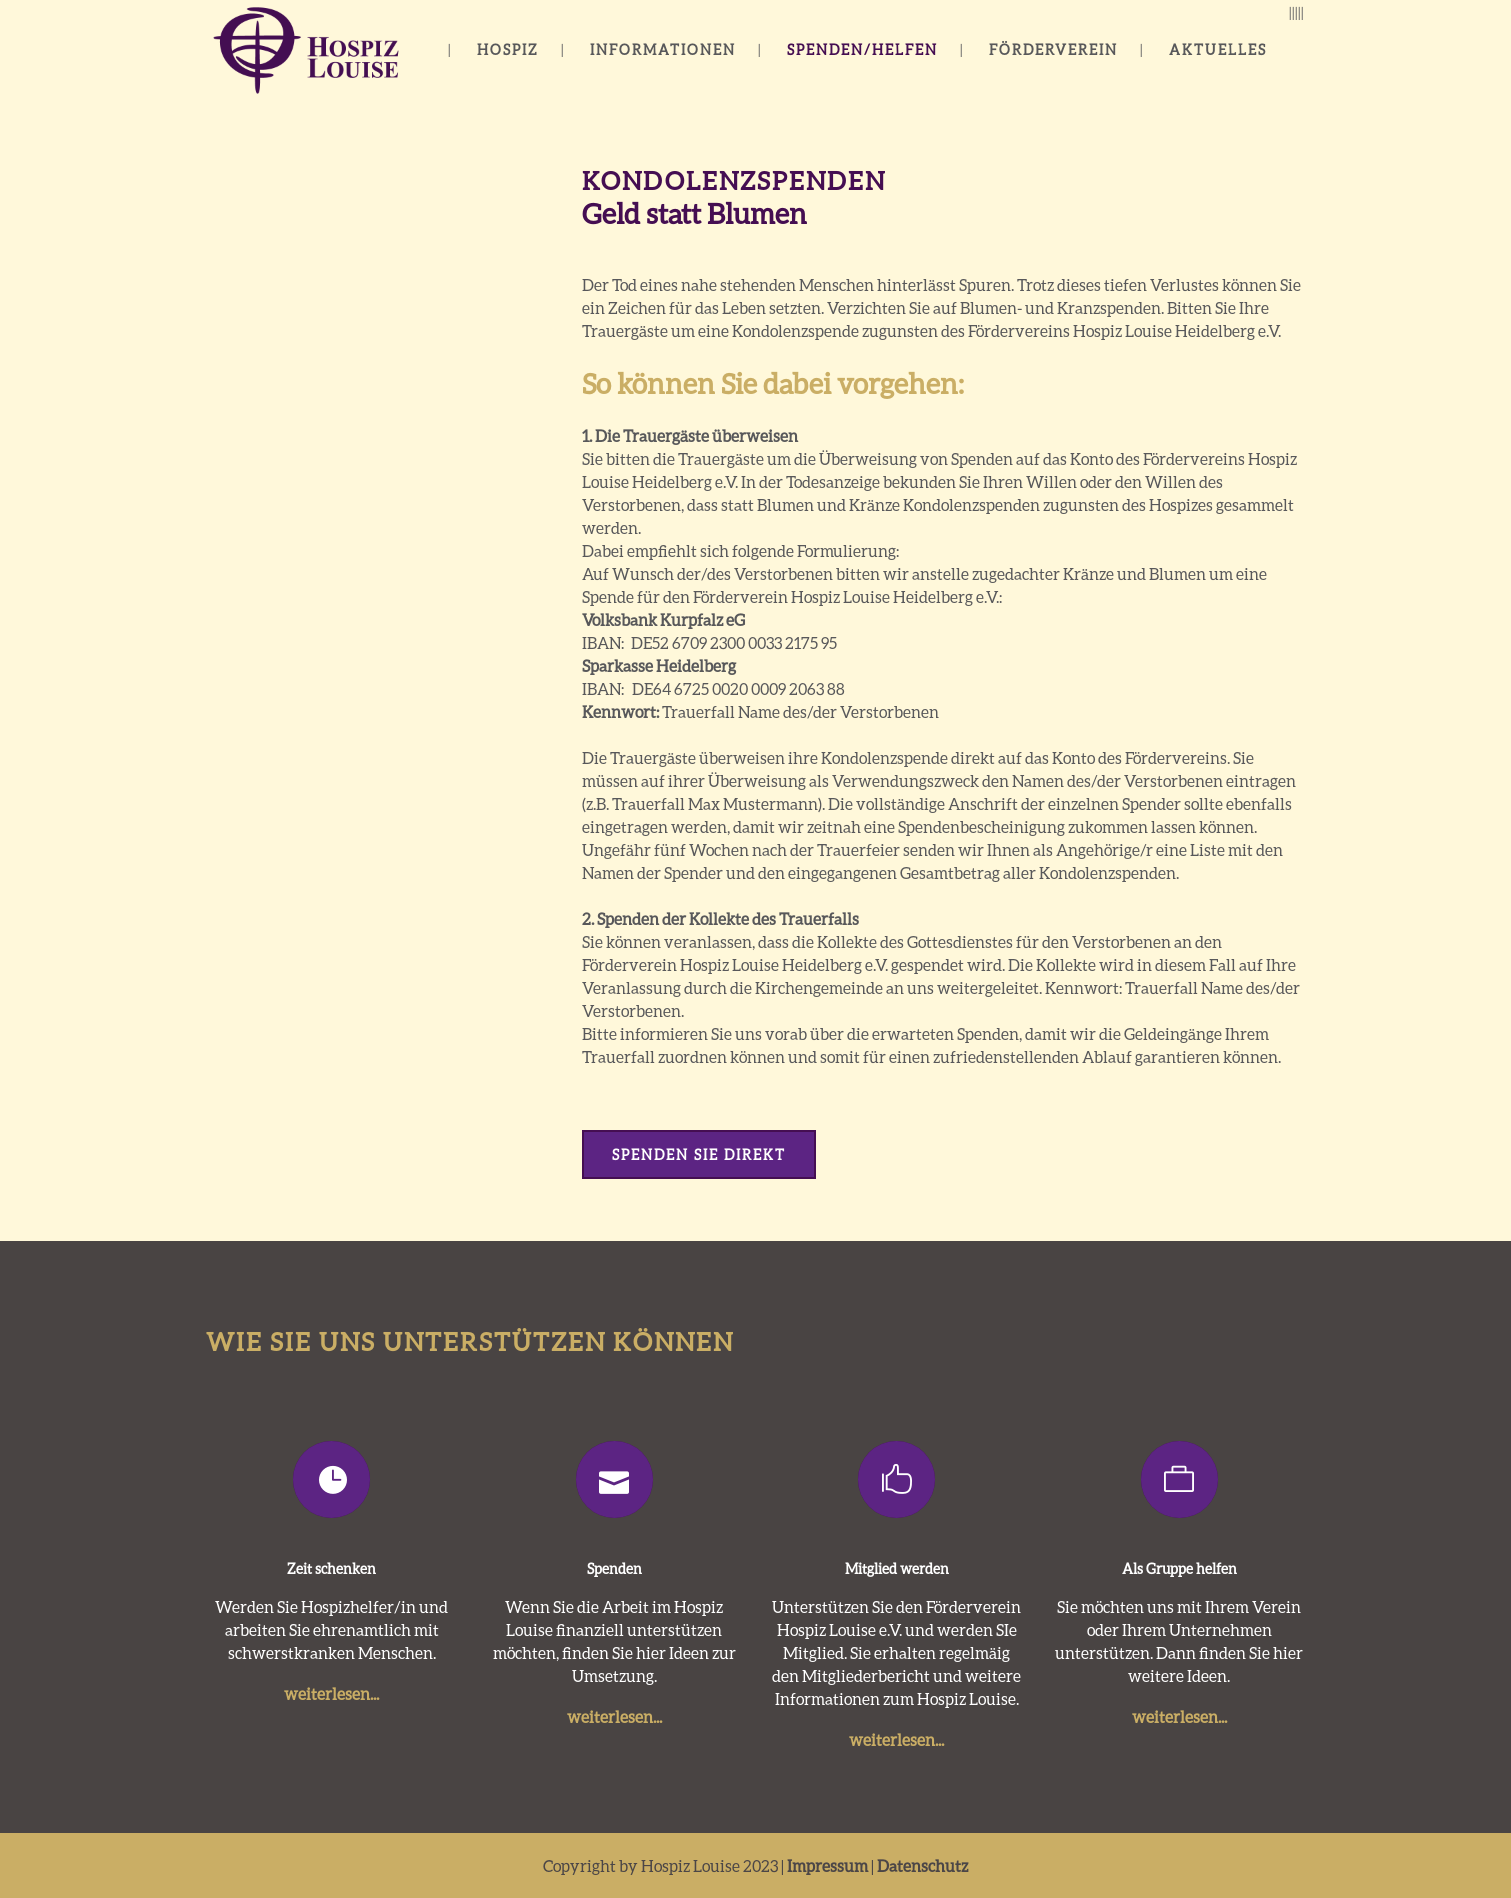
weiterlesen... (331, 1693)
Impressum (827, 1865)
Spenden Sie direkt (699, 1154)
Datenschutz (922, 1865)
